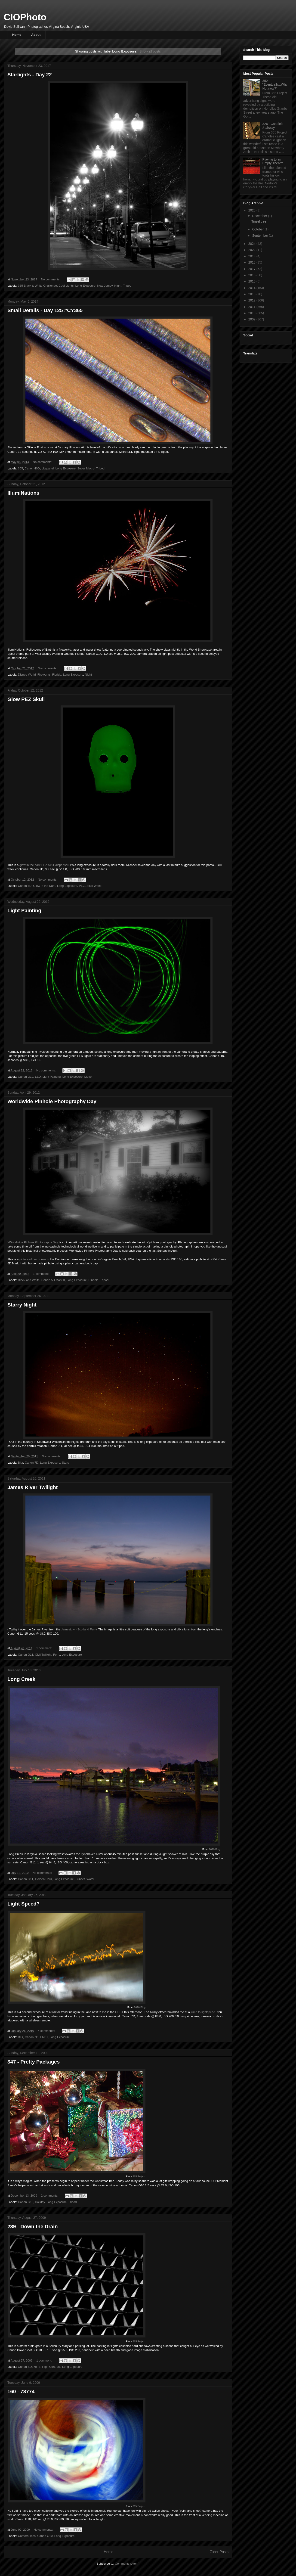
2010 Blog (214, 1849)
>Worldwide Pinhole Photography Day (32, 1242)
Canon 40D (32, 468)
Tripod (127, 285)
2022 (252, 250)
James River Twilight (32, 1487)
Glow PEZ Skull (26, 699)
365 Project (139, 2176)
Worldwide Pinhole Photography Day (51, 1101)
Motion (88, 1076)
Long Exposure (85, 285)
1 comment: (41, 1274)
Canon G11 (26, 1654)
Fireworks (43, 674)
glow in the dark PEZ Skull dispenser (43, 865)
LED (38, 1076)
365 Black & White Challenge (37, 285)
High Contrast (51, 2366)
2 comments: (50, 2195)
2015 (252, 281)
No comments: (51, 279)
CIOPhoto (25, 17)
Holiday (40, 2202)
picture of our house (32, 1259)
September (260, 235)
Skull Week (94, 886)
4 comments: (47, 2031)
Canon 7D (25, 886)
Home (16, 35)
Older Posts (219, 2552)
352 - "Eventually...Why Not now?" (274, 84)
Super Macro (85, 468)
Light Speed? (23, 1904)
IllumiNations (23, 493)
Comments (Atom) (127, 2563)
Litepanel (48, 468)
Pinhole (94, 1280)
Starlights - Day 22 (29, 75)
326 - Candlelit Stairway (272, 126)
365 (20, 468)
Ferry (56, 1654)
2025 (252, 210)
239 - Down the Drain (32, 2226)
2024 (252, 243)
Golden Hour (43, 1879)
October (258, 229)
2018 (252, 262)
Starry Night (22, 1305)
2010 (252, 313)
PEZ (82, 886)
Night (117, 285)
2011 (252, 307)
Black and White (29, 1280)
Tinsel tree (258, 221)
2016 (252, 275)
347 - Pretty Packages (33, 2062)
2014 (252, 288)
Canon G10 (26, 1076)
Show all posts (150, 51)
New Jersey (105, 285)
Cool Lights (66, 285)
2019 (252, 256)
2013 (252, 294)
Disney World (27, 674)
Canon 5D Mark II (53, 1280)
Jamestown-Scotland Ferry (79, 1629)
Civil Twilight (43, 1654)
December (260, 216)
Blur (20, 1462)
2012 (252, 300)
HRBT (119, 2012)
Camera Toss (27, 2536)
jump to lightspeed (203, 2012)
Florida (56, 674)
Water (90, 1879)
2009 (252, 319)
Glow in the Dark (44, 886)
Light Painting (24, 910)
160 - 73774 (20, 2391)
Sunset (80, 1879)
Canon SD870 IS (29, 2366)
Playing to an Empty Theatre (273, 161)
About (35, 35)
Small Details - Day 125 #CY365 (45, 310)
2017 (252, 269)
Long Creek (21, 1679)
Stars (65, 1462)
